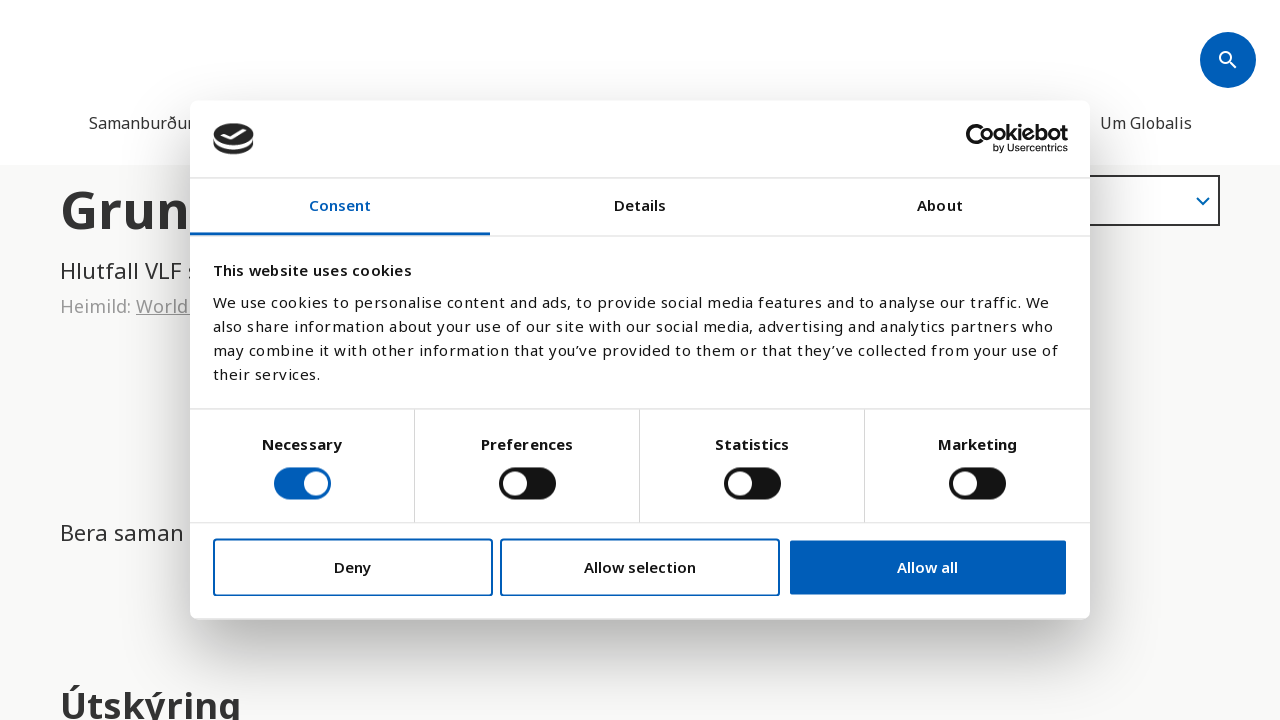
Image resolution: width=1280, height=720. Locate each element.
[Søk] (1228, 60)
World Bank (186, 306)
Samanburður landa (164, 123)
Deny (352, 567)
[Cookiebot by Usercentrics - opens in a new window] (980, 139)
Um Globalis (1146, 123)
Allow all (927, 567)
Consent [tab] (340, 205)
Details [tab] (640, 205)
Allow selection (640, 567)
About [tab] (940, 205)
